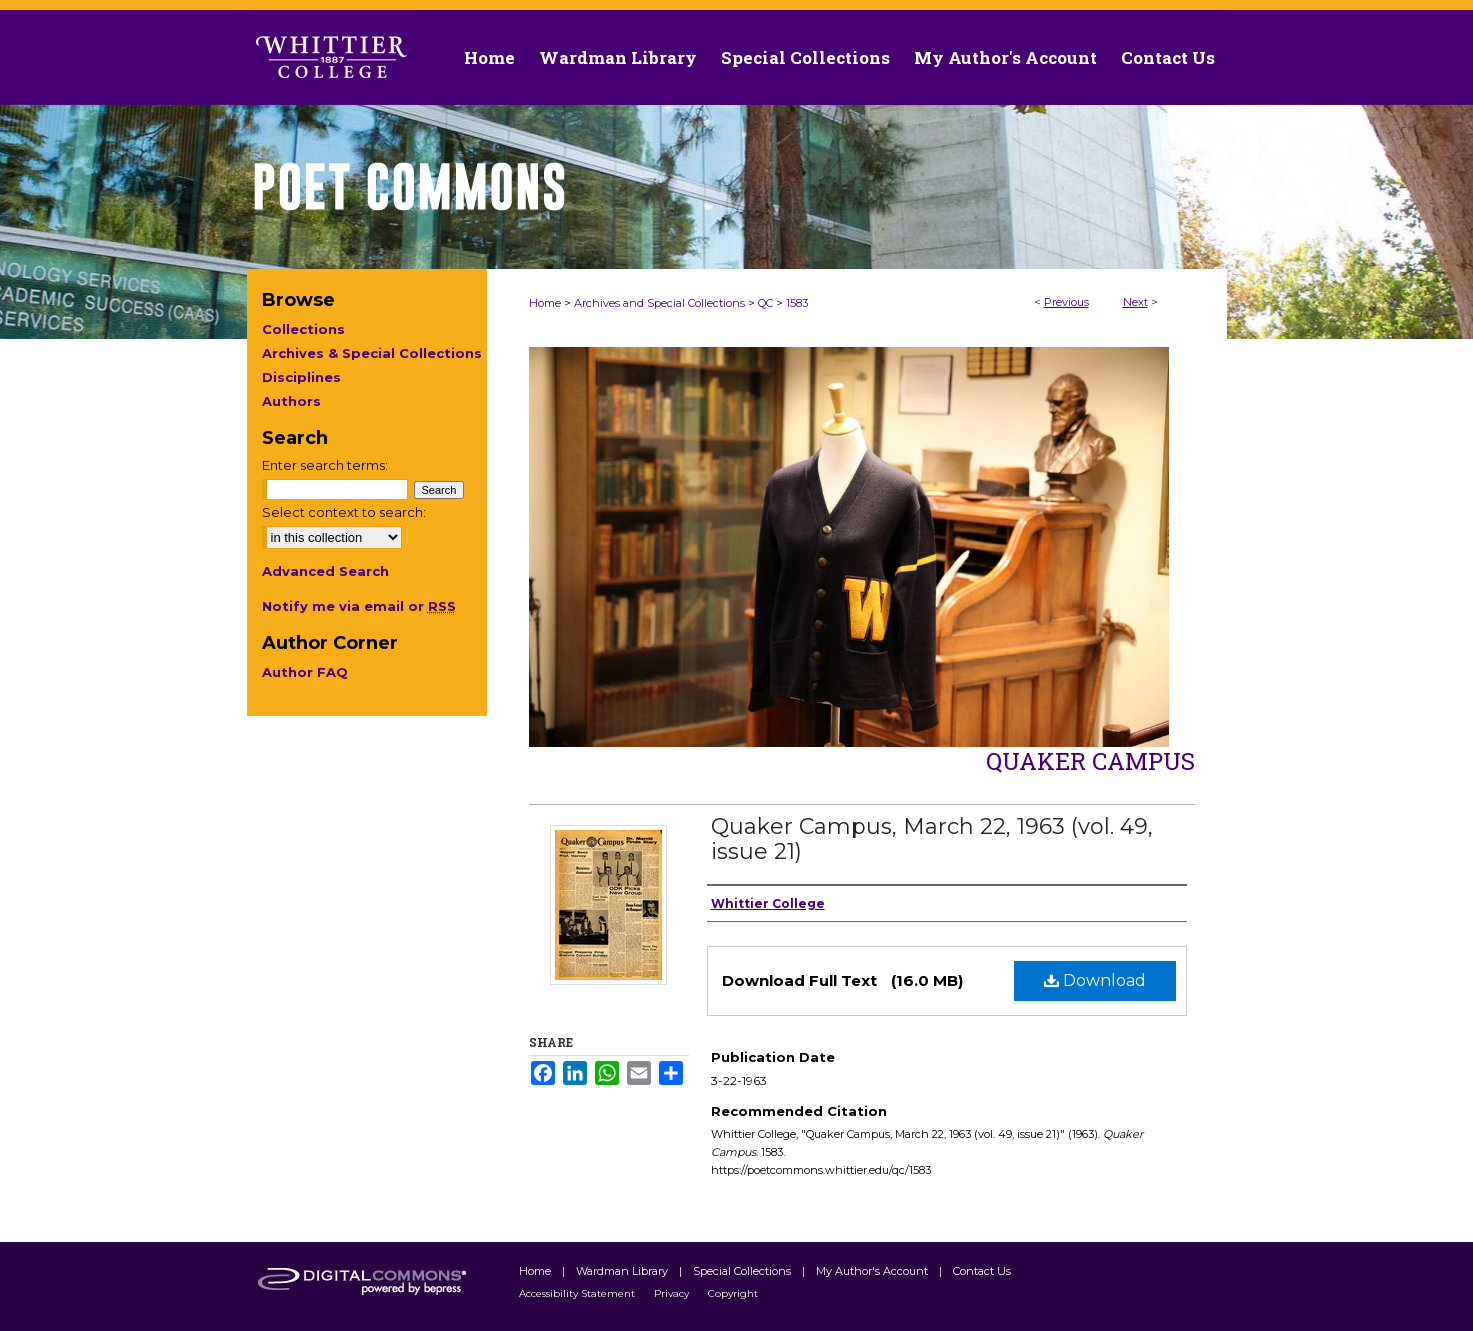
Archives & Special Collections (372, 353)
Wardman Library (623, 1271)
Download (1095, 980)
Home (545, 303)
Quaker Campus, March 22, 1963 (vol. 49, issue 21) (932, 839)
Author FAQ (305, 672)
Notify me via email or (359, 606)
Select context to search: (344, 512)
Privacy (673, 1293)
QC (765, 303)
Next (1135, 302)
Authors (291, 401)
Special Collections (743, 1271)
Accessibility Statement (578, 1293)
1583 (797, 303)
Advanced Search (325, 571)
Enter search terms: (325, 465)
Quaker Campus (1090, 761)
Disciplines (301, 377)
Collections (303, 329)
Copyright (733, 1293)
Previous (1066, 302)
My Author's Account (873, 1271)
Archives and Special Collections (659, 303)
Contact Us (1168, 57)
